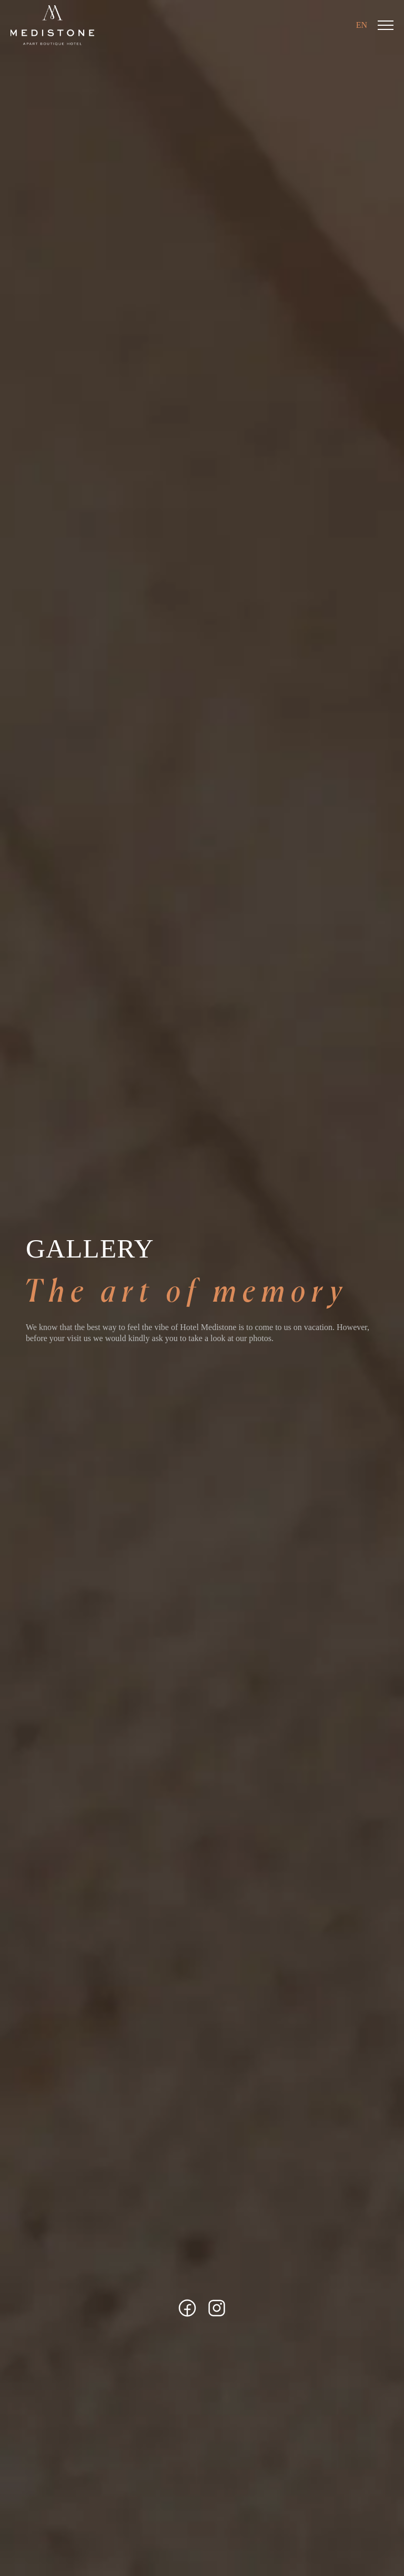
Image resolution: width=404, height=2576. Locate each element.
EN (361, 24)
